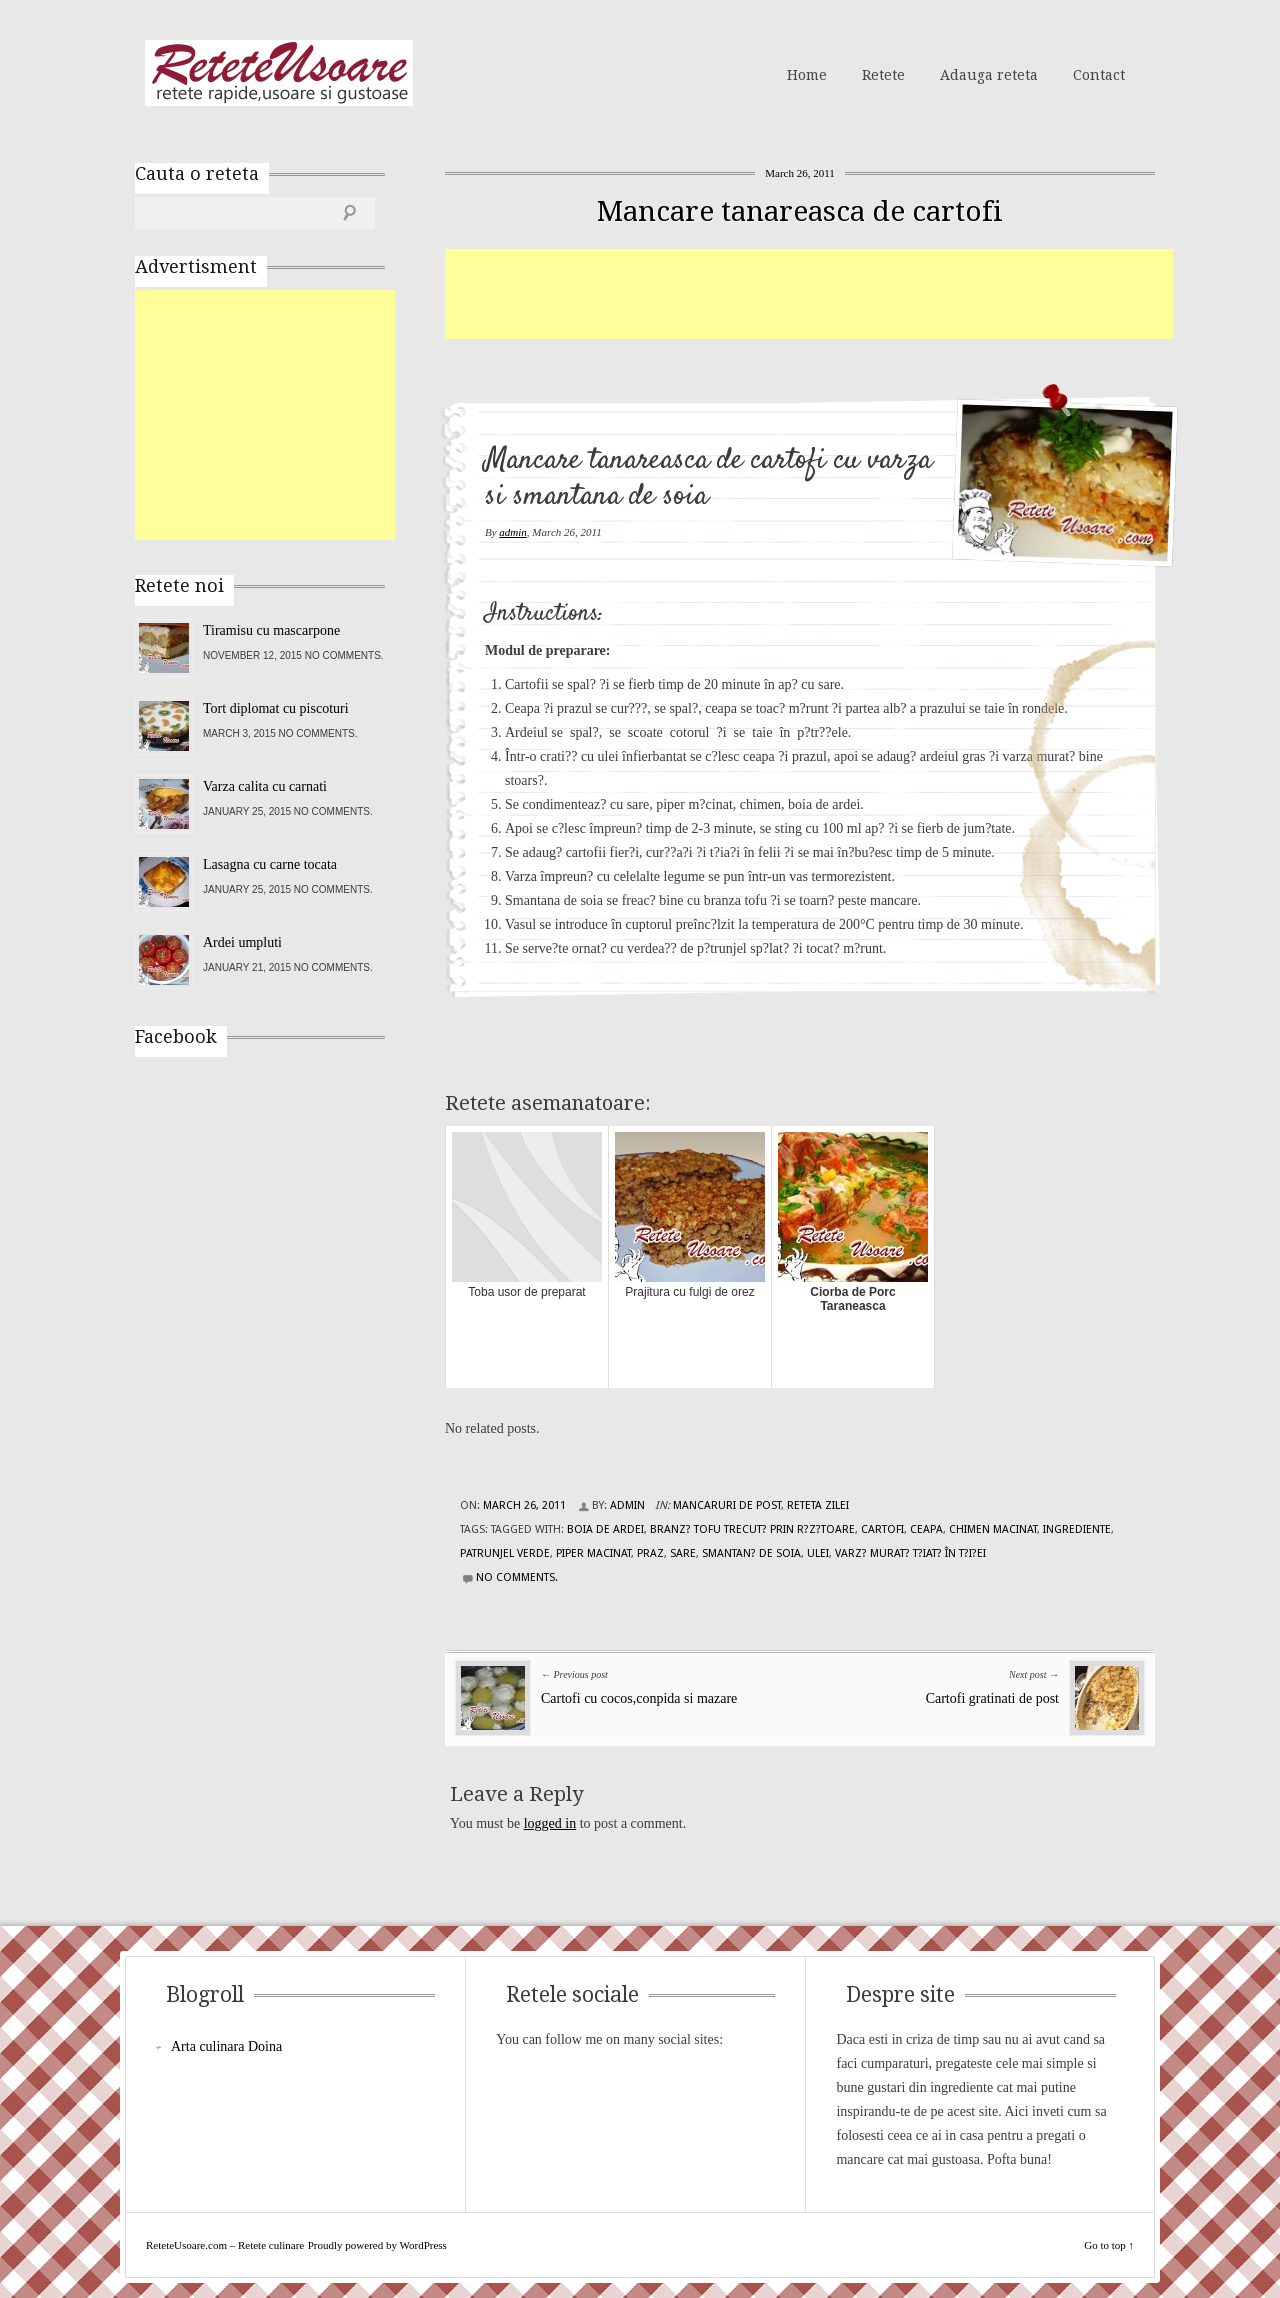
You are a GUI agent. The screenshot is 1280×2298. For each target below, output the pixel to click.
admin (513, 532)
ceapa (926, 1529)
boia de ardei (605, 1529)
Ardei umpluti (242, 942)
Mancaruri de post (727, 1505)
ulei (818, 1553)
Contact (1099, 75)
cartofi (882, 1529)
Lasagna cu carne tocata (270, 864)
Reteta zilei (818, 1505)
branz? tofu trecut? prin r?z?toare (752, 1529)
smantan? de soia (751, 1553)
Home (807, 75)
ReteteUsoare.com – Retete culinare (279, 73)
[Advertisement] (809, 294)
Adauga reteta (989, 75)
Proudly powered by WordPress (377, 2245)
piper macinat (593, 1553)
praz (650, 1553)
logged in (550, 1823)
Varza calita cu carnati (265, 786)
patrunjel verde (505, 1553)
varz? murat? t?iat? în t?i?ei (910, 1553)
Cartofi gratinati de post (992, 1698)
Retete (883, 75)
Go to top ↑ (1109, 2245)
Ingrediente (1077, 1529)
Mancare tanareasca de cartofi (800, 211)
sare (683, 1553)
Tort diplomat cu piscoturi (276, 708)
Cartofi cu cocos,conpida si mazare (639, 1698)
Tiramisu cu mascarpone (271, 630)
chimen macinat (993, 1529)
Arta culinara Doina (226, 2046)
